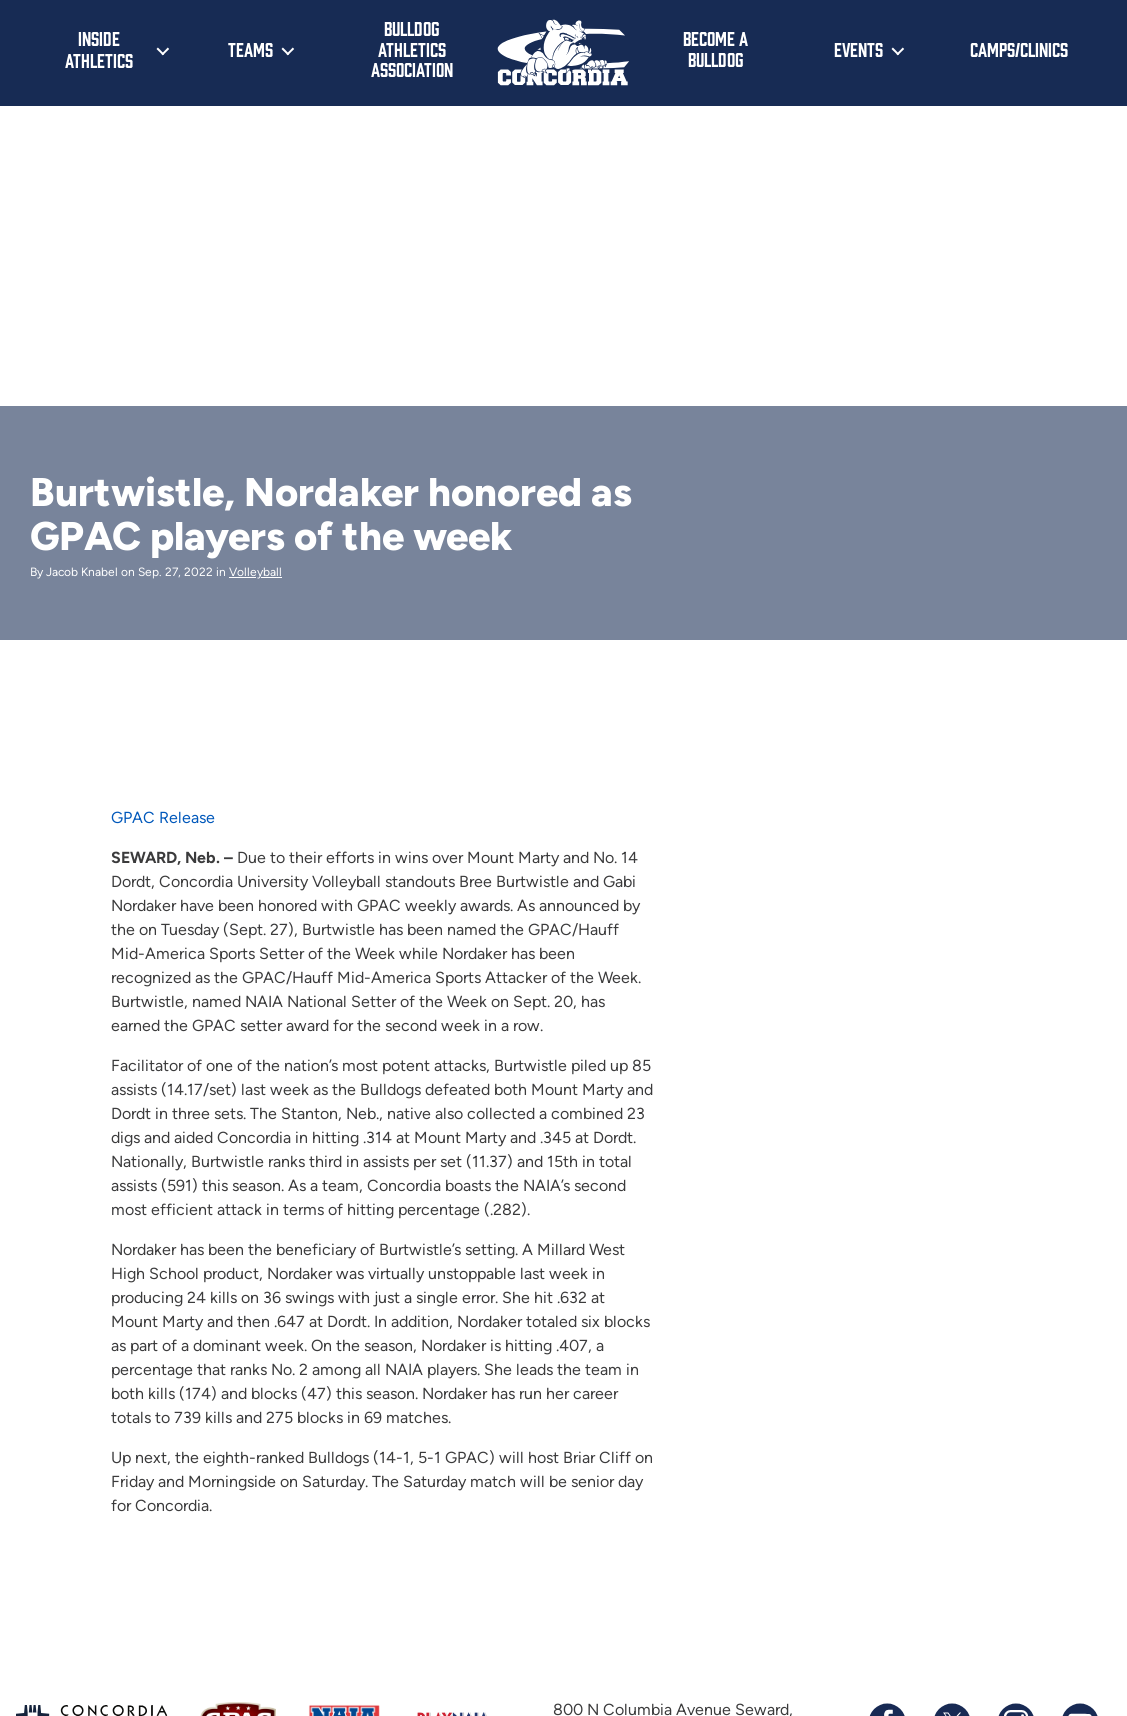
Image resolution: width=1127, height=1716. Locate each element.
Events (858, 49)
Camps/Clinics (1019, 49)
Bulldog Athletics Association (412, 48)
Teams (250, 49)
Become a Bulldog (715, 48)
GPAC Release (163, 817)
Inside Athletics (99, 49)
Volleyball (255, 572)
